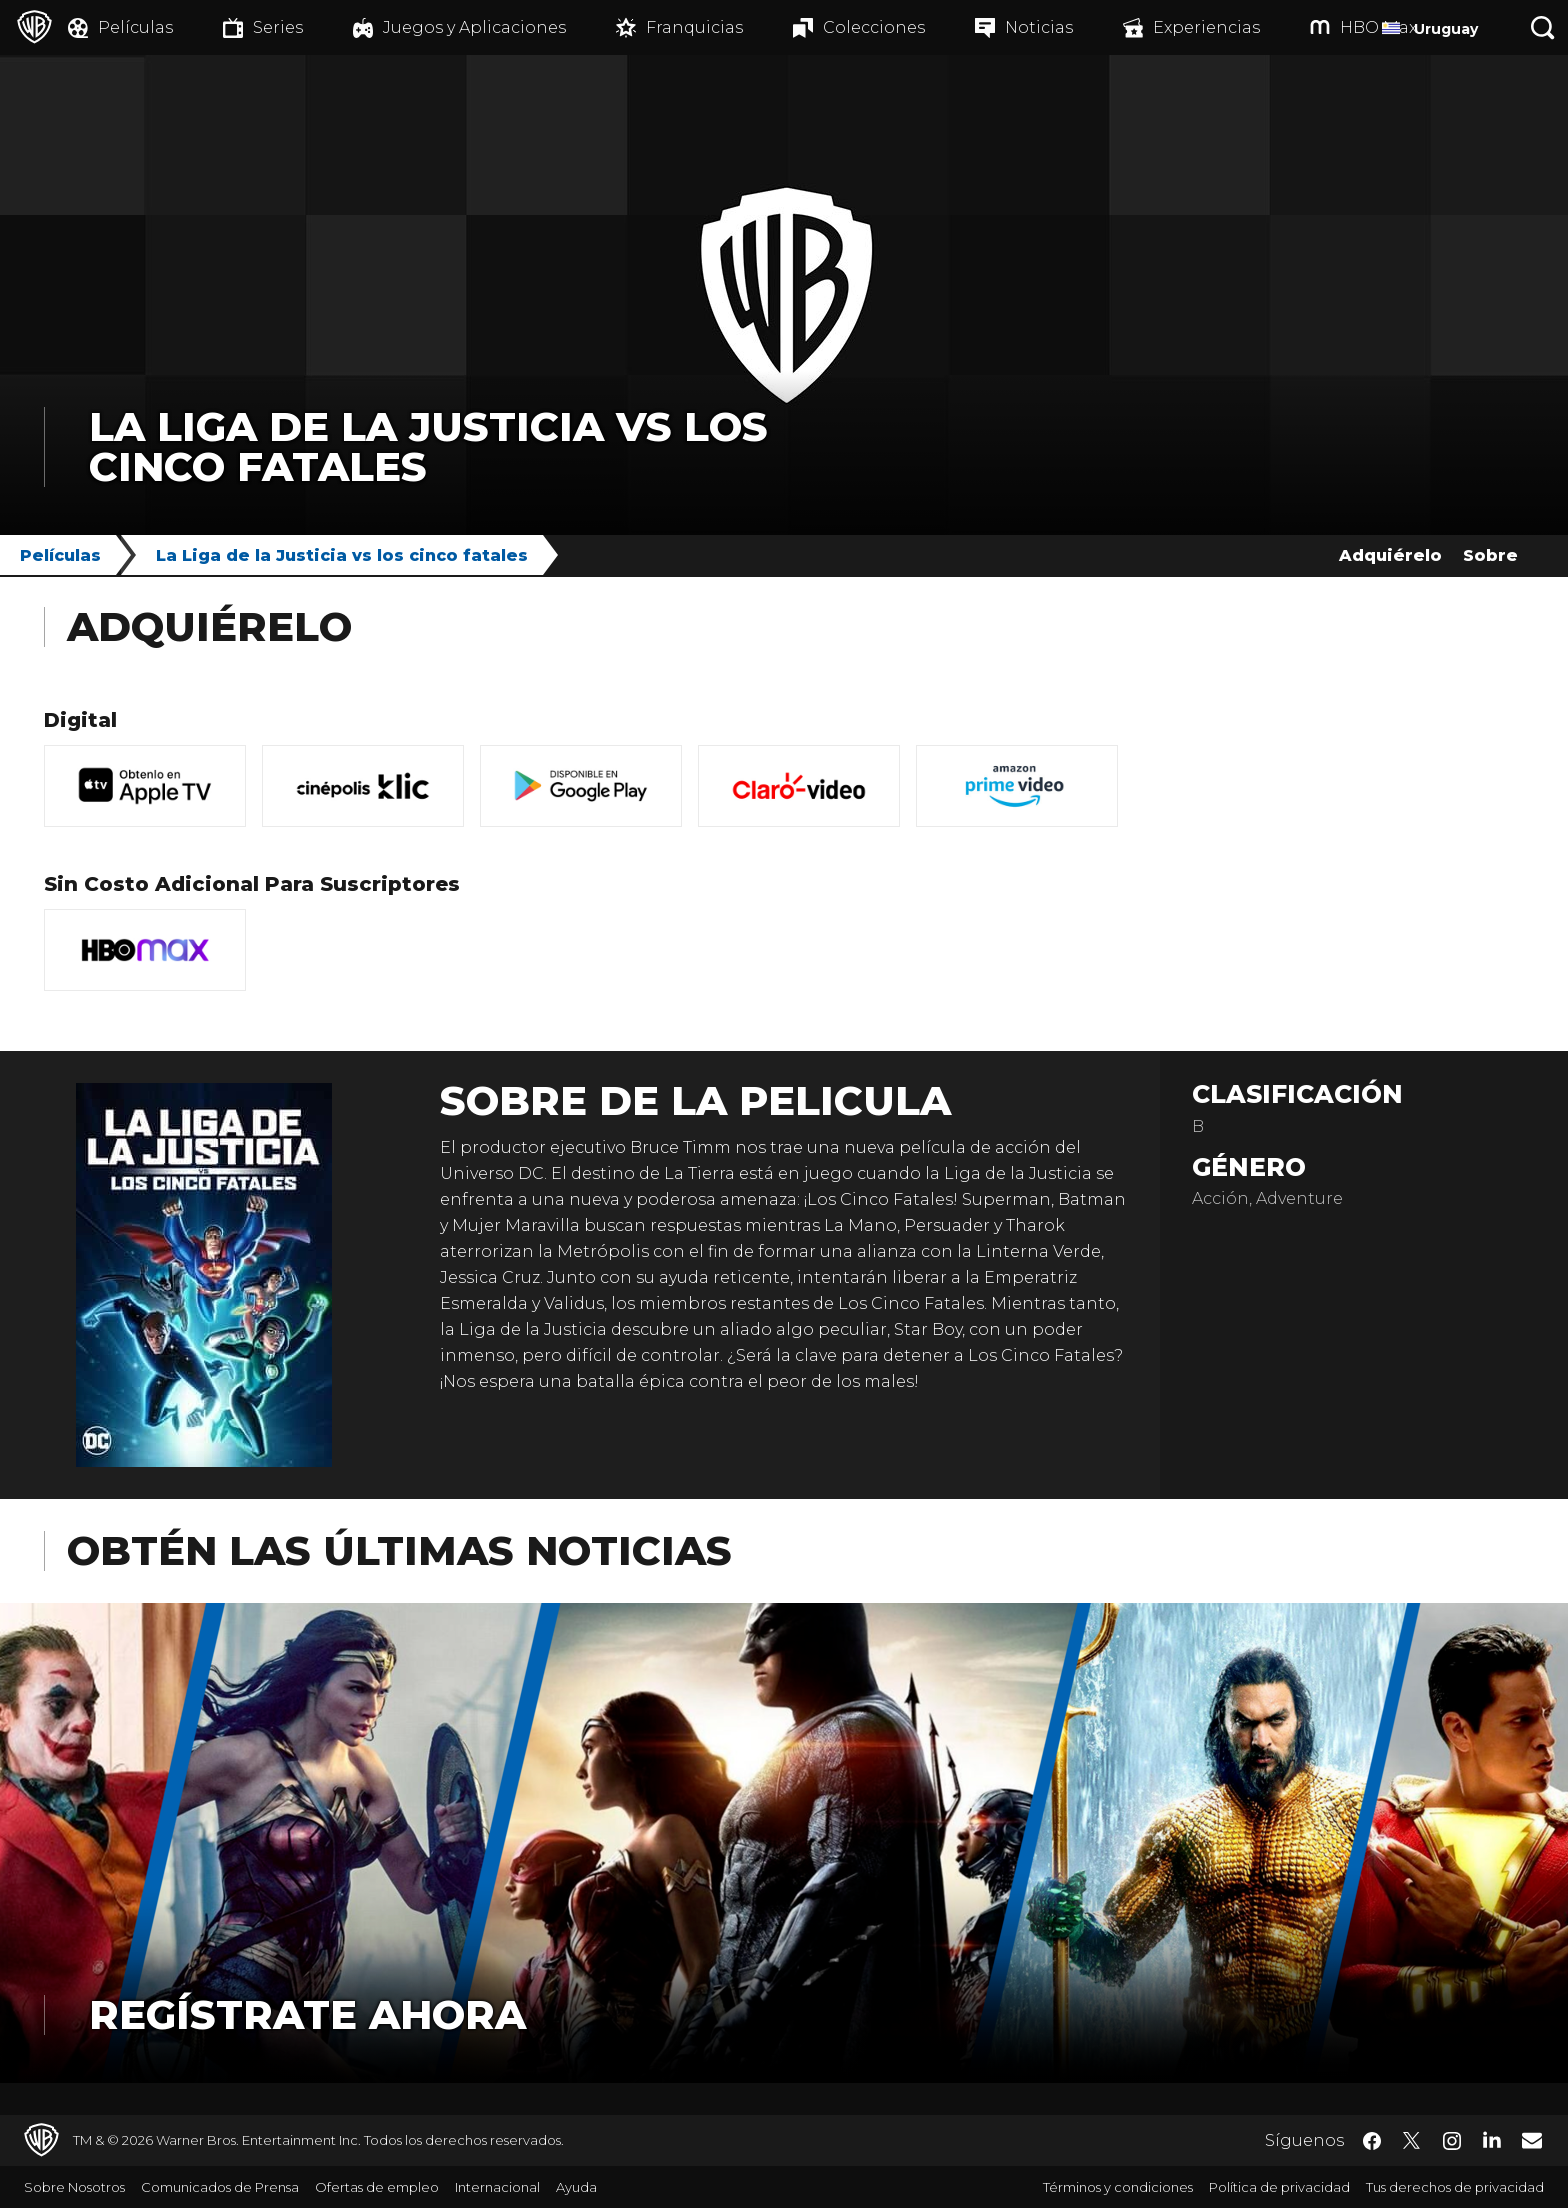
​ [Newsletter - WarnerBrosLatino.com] (1532, 2140)
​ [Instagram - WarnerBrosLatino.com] (1452, 2141)
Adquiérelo (1390, 555)
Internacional (497, 2187)
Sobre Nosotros (74, 2187)
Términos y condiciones (1118, 2187)
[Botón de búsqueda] (1543, 27)
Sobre (1490, 555)
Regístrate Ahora (307, 2014)
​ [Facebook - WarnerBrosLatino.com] (1372, 2141)
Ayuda (576, 2187)
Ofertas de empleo (377, 2187)
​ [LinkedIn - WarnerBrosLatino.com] (1492, 2139)
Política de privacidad (1279, 2187)
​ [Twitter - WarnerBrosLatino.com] (1412, 2141)
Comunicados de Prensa (220, 2187)
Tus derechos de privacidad (1455, 2187)
